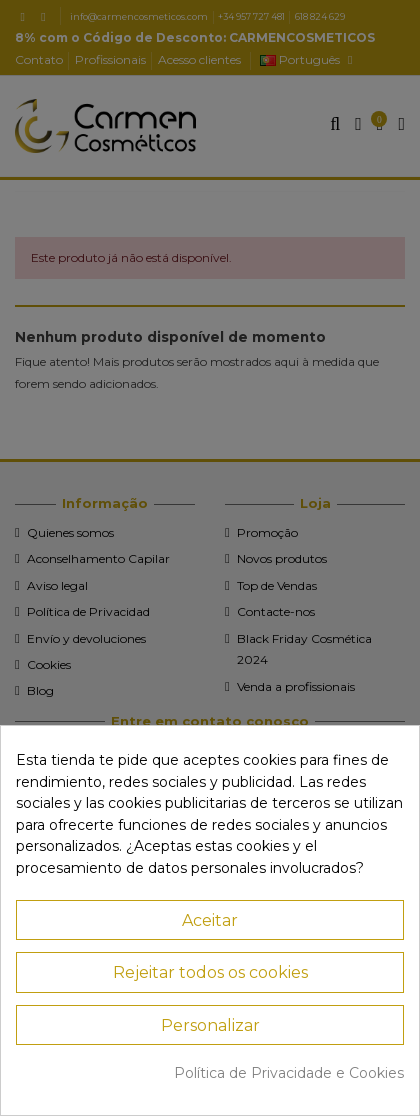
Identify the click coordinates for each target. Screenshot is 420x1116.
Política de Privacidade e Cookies (289, 1073)
